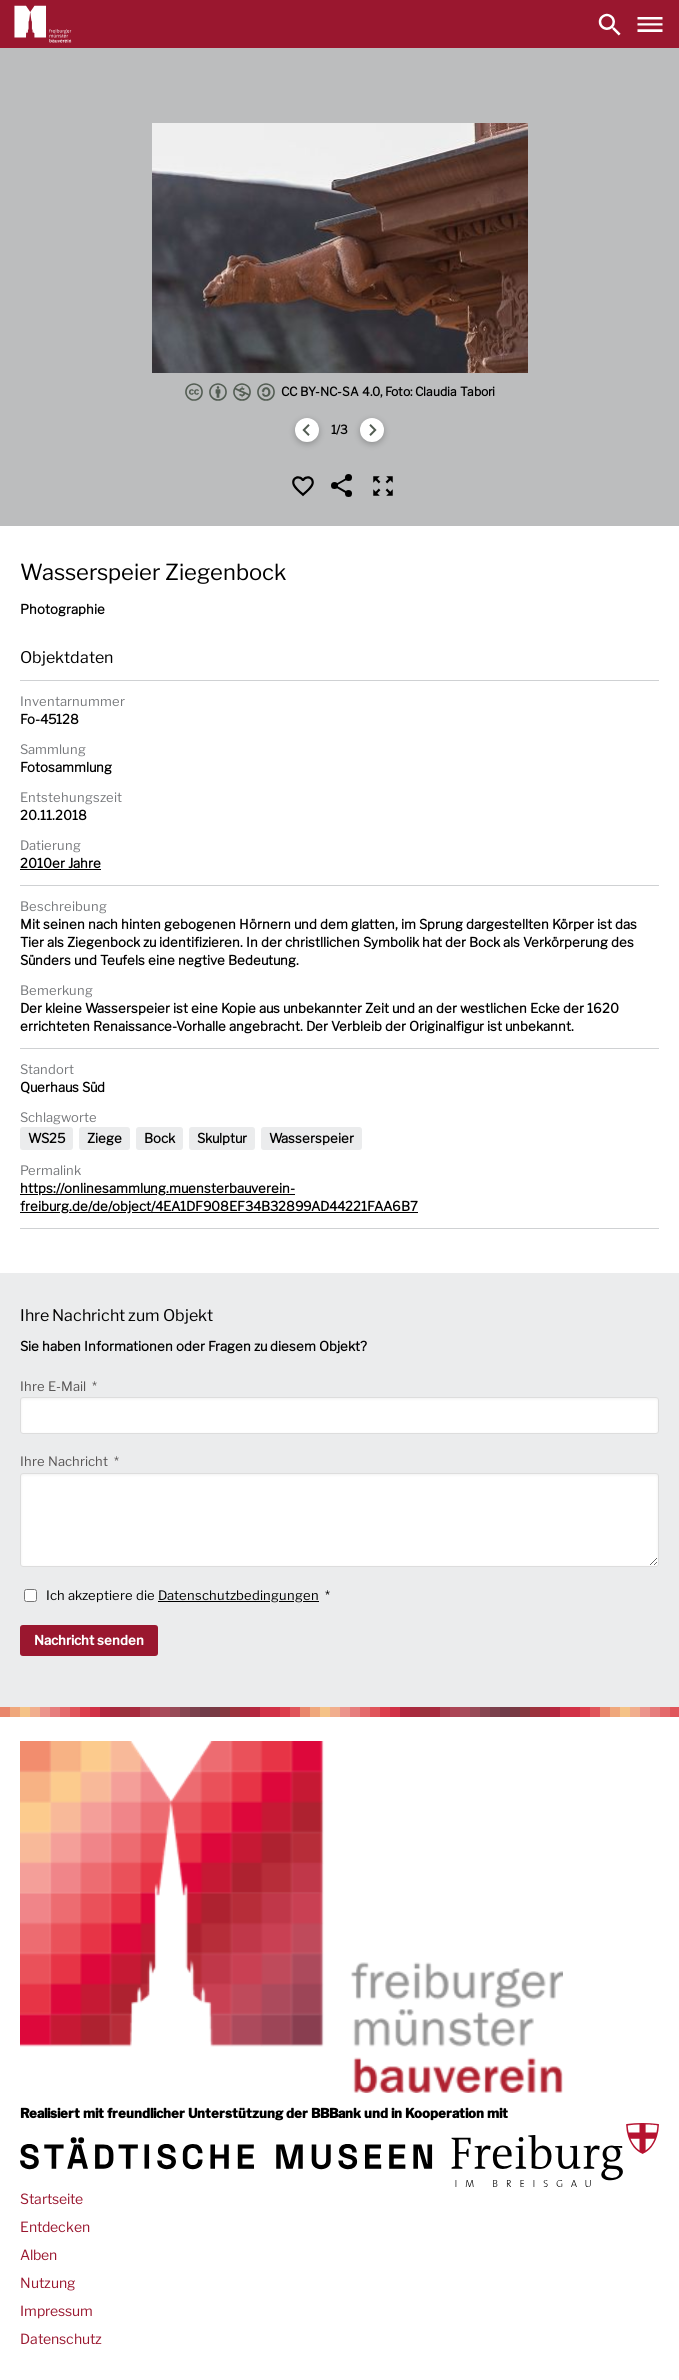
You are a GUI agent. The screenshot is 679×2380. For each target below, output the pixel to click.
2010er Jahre (60, 863)
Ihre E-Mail (54, 1386)
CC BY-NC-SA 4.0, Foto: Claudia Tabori (340, 392)
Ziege (104, 1138)
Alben (38, 2254)
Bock (159, 1138)
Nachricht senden (89, 1640)
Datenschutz (61, 2338)
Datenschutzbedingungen (238, 1595)
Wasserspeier (311, 1138)
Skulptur (222, 1138)
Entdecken (55, 2226)
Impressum (56, 2310)
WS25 (46, 1138)
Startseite (51, 2198)
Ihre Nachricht (65, 1461)
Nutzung (47, 2282)
